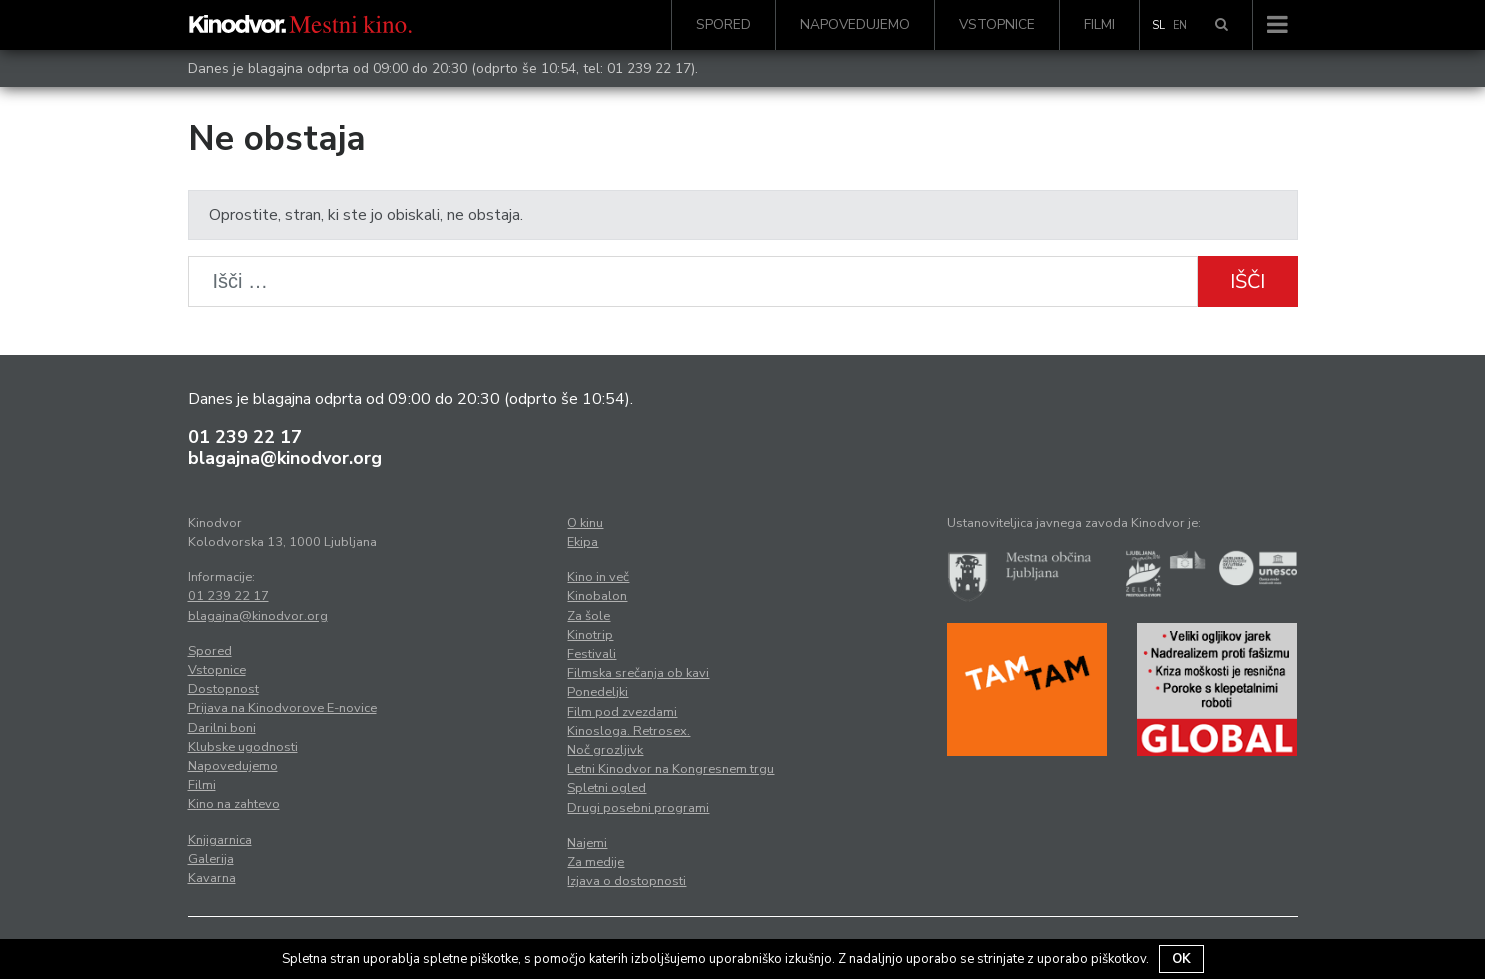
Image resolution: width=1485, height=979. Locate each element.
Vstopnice (997, 24)
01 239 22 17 (649, 68)
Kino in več (598, 577)
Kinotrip (590, 635)
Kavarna (212, 878)
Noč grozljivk (605, 750)
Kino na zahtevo (234, 804)
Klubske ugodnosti (243, 747)
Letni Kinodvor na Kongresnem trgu (670, 769)
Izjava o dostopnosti (626, 881)
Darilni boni (222, 728)
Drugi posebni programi (638, 808)
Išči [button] (1247, 281)
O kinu (585, 523)
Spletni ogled (606, 788)
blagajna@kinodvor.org (285, 458)
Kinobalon (597, 596)
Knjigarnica (220, 840)
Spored (723, 24)
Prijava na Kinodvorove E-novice (282, 708)
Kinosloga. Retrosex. (628, 731)
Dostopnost (223, 689)
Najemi (587, 843)
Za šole (588, 616)
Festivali (591, 654)
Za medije (595, 862)
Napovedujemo (855, 24)
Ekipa (582, 542)
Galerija (211, 859)
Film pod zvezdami (622, 712)
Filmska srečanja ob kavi (638, 673)
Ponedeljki (597, 692)
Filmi (1099, 24)
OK (1181, 959)
